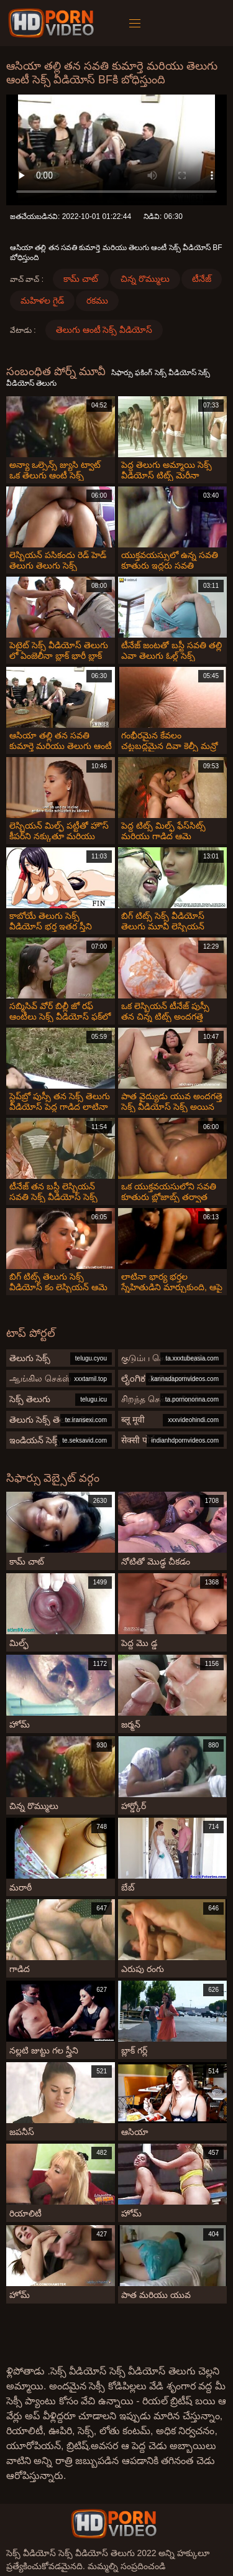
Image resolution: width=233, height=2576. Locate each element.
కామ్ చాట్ (80, 279)
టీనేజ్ (201, 279)
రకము (97, 300)
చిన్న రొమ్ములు (145, 279)
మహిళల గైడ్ (42, 300)
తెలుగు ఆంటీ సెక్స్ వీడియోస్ (104, 330)
